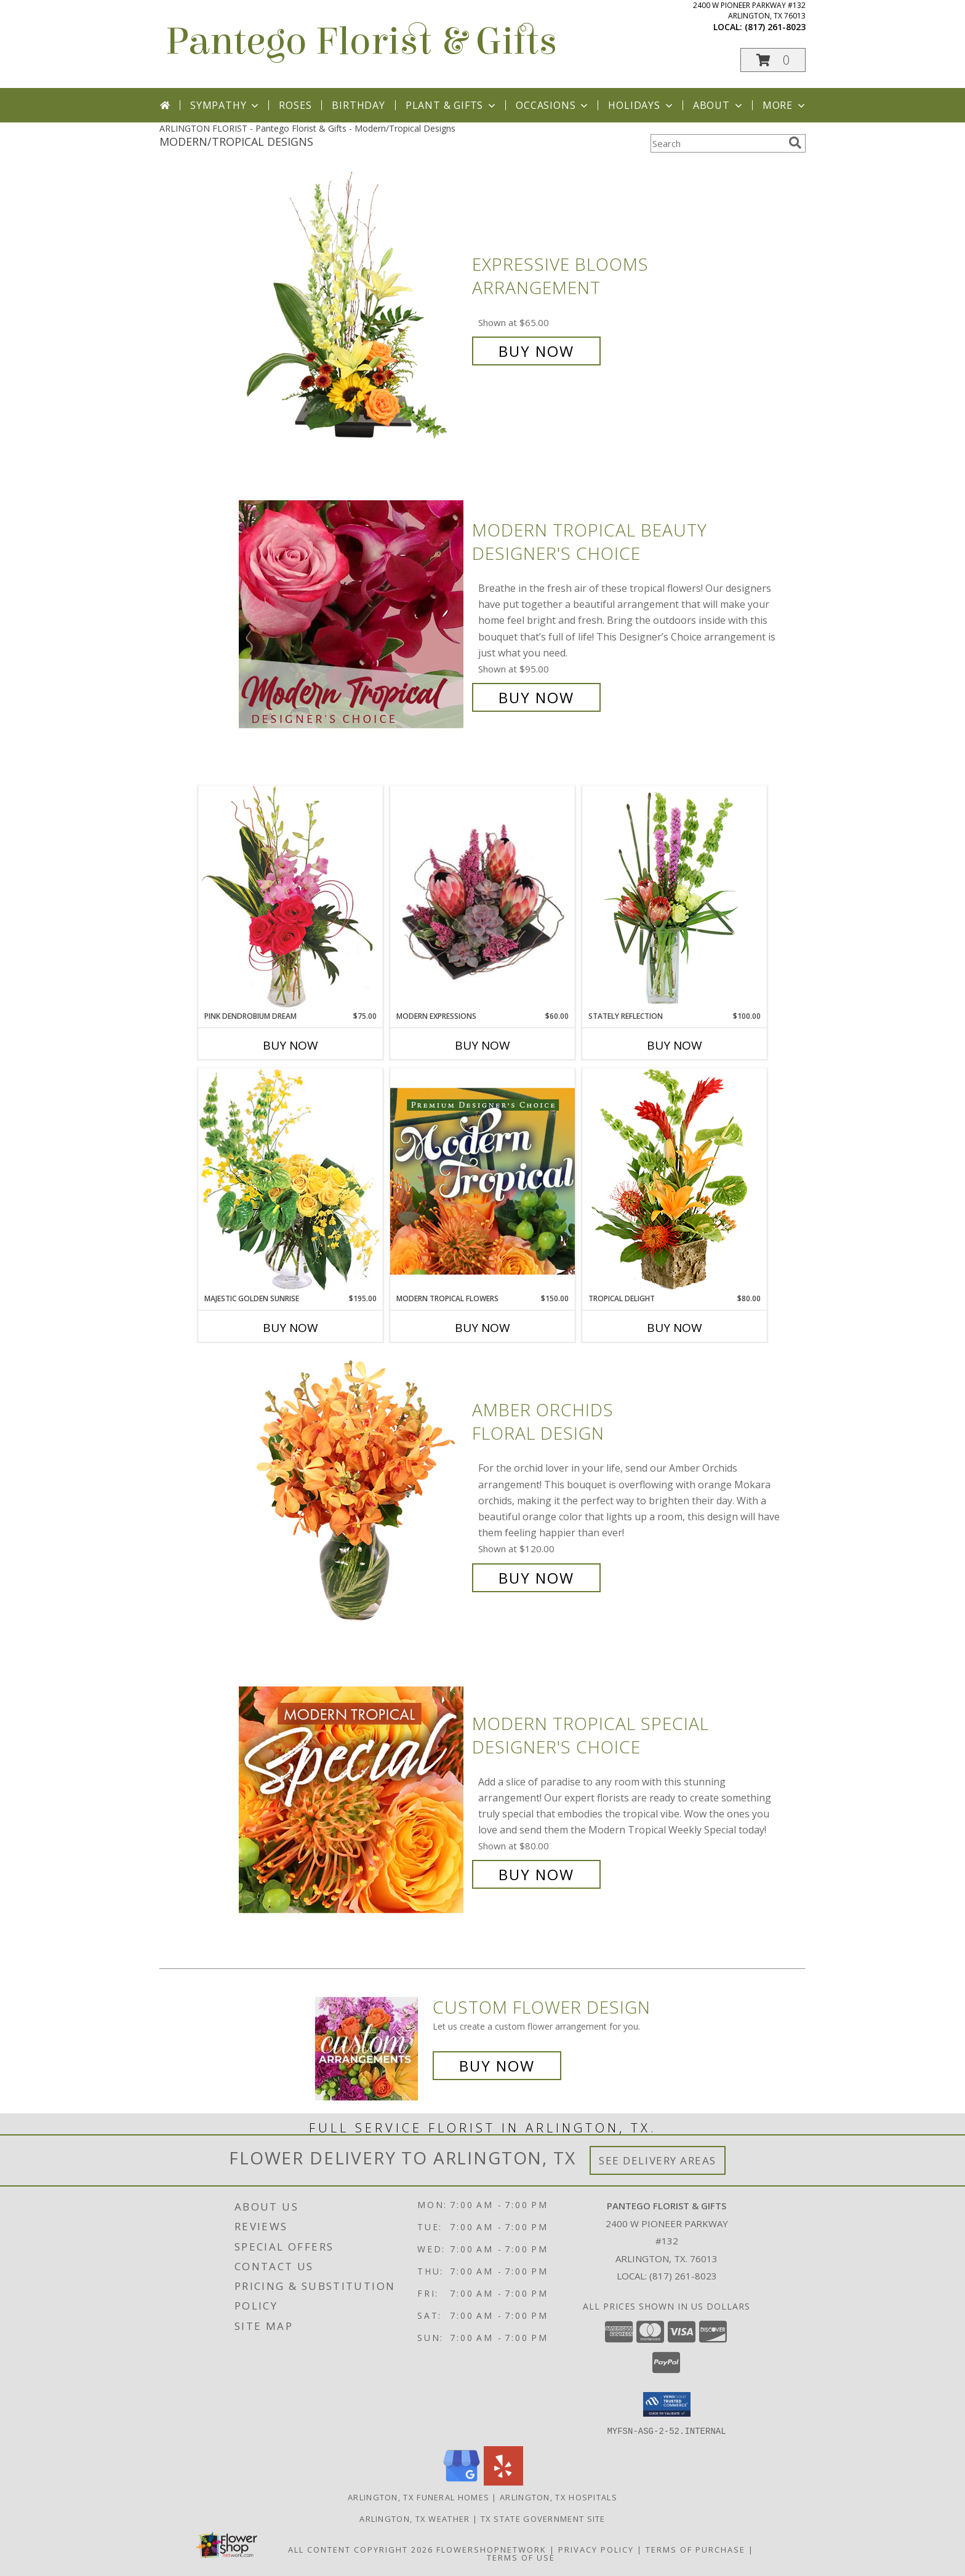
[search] (795, 143)
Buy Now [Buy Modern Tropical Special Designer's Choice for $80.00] (536, 1874)
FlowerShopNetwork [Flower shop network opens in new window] (491, 2548)
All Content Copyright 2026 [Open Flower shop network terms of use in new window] (360, 2548)
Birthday (358, 105)
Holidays (641, 105)
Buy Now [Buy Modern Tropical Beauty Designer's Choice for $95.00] (536, 697)
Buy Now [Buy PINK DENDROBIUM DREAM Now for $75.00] (290, 1045)
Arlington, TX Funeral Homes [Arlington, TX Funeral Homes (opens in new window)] (418, 2496)
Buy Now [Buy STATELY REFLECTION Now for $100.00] (674, 1045)
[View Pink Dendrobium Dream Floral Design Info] (290, 898)
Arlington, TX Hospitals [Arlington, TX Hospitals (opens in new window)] (558, 2496)
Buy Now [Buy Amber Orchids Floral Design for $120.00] (536, 1578)
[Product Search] (717, 143)
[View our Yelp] (503, 2481)
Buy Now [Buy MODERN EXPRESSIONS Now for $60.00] (482, 1045)
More (785, 105)
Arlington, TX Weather (414, 2518)
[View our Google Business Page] (461, 2481)
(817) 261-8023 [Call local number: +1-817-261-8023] (775, 27)
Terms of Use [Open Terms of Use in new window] (521, 2556)
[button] (773, 60)
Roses (295, 105)
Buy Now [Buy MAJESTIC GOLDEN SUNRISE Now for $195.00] (290, 1328)
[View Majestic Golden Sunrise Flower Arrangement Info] (290, 1180)
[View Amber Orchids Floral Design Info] (352, 1494)
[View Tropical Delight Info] (674, 1180)
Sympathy (225, 105)
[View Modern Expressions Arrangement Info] (482, 898)
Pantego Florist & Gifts (361, 41)
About (719, 105)
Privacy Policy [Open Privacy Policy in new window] (596, 2548)
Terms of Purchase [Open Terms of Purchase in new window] (695, 2548)
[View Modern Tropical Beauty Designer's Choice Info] (352, 614)
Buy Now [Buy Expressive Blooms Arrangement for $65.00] (536, 351)
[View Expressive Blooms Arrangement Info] (352, 308)
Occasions (553, 105)
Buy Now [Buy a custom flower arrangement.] (497, 2066)
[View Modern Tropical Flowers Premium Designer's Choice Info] (482, 1181)
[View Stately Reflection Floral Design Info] (674, 898)
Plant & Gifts (452, 105)
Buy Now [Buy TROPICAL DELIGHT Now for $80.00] (674, 1328)
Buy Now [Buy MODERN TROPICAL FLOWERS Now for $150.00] (482, 1328)
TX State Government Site (543, 2518)
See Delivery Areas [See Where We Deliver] (657, 2160)
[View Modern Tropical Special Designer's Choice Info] (352, 1799)
